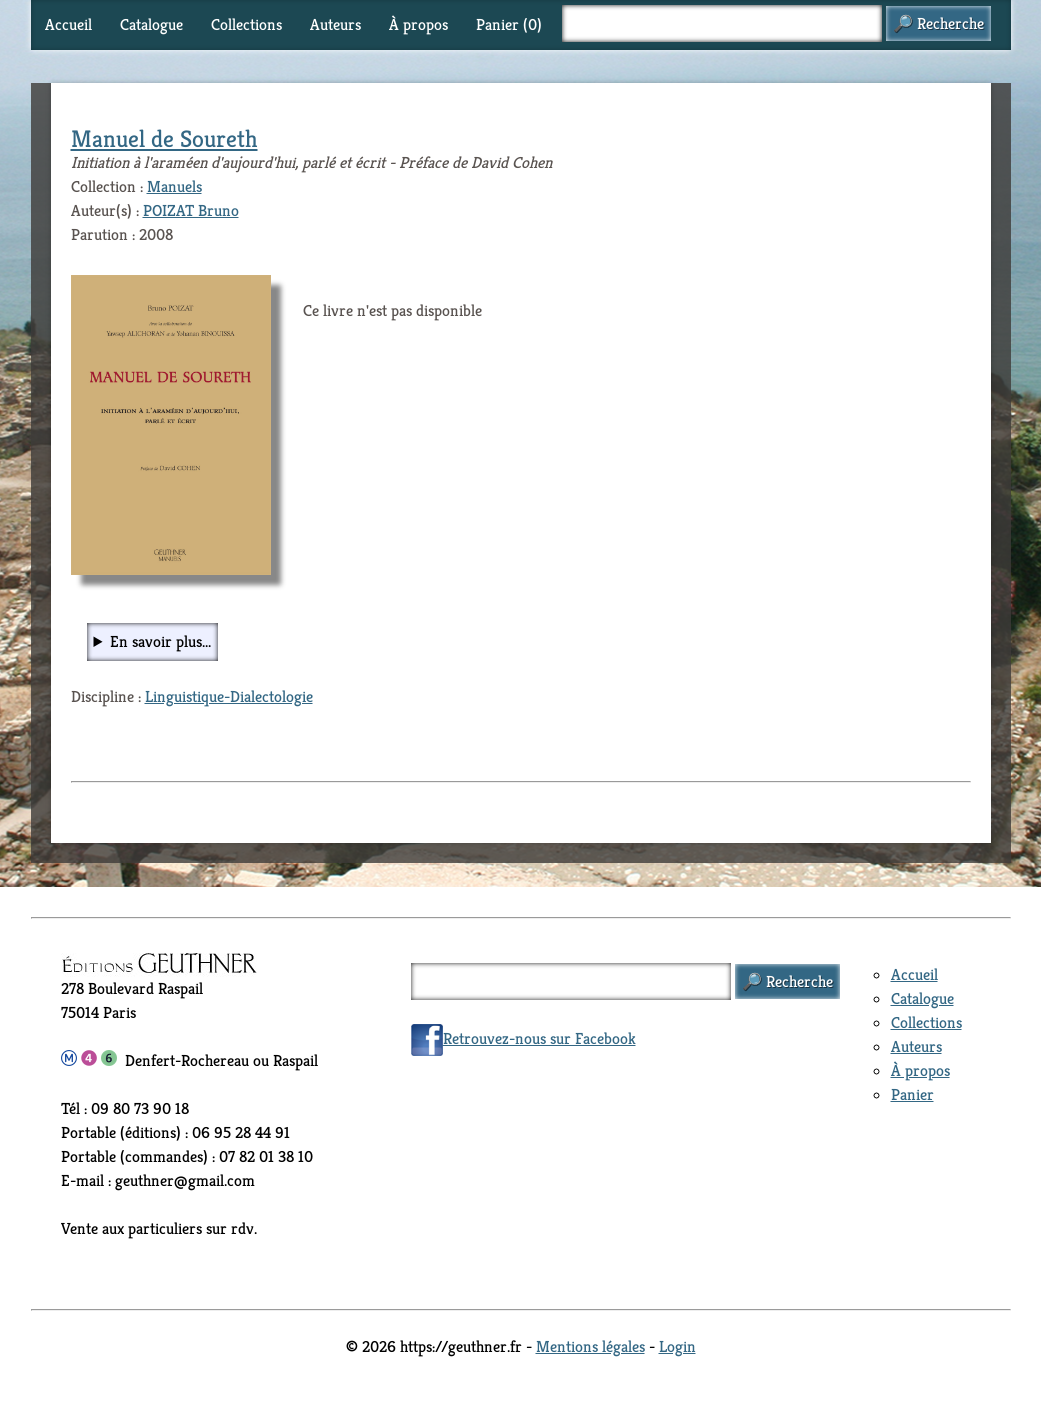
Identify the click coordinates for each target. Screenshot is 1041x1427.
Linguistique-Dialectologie (229, 696)
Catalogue (151, 24)
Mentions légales (590, 1346)
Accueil (68, 24)
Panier (912, 1094)
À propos (418, 24)
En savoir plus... (160, 641)
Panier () (509, 24)
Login (677, 1346)
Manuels (174, 186)
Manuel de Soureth (164, 139)
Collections (246, 24)
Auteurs (335, 24)
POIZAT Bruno (191, 210)
